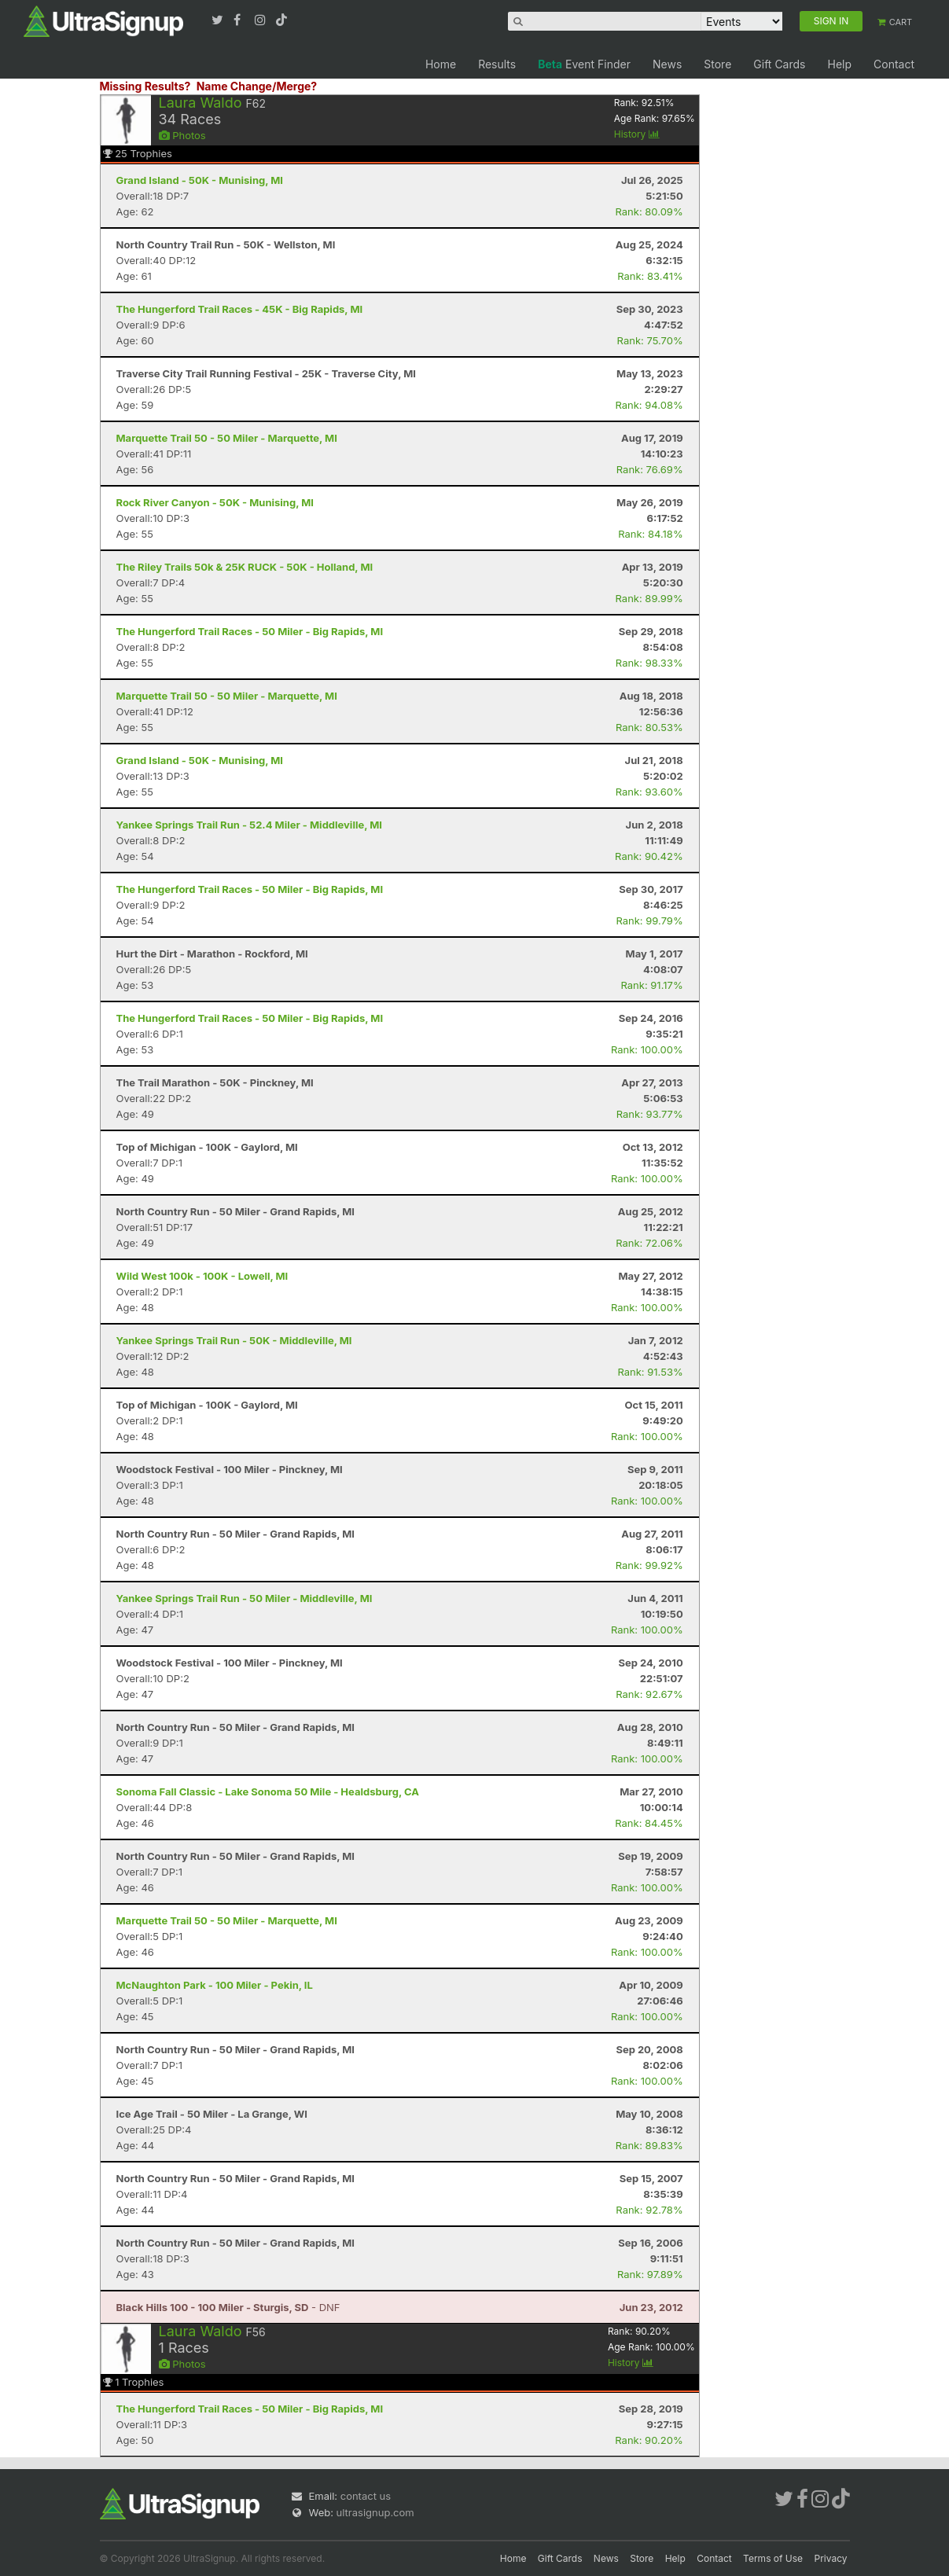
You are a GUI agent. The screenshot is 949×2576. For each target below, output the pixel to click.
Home (440, 64)
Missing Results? (145, 86)
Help (839, 64)
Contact (894, 64)
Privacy (831, 2558)
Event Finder (584, 64)
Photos (182, 135)
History (637, 134)
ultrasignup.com (375, 2512)
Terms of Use (773, 2558)
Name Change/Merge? (257, 86)
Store (717, 64)
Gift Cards (779, 64)
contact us (365, 2496)
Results (497, 64)
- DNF (228, 2307)
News (667, 64)
